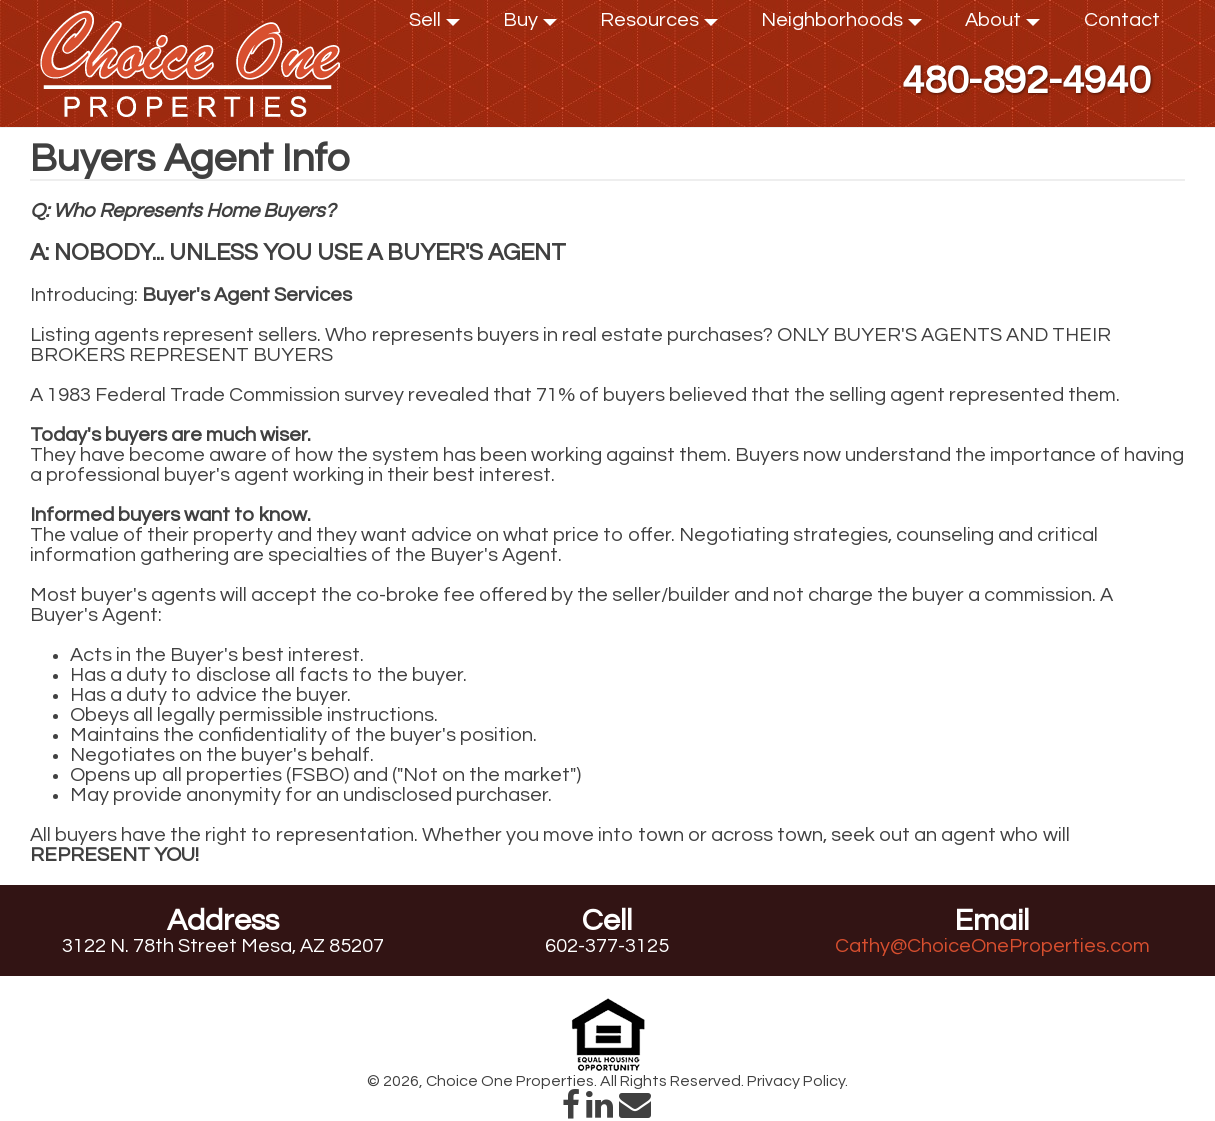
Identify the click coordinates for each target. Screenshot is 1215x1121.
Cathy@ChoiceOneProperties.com (992, 946)
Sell (434, 25)
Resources (659, 25)
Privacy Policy (796, 1081)
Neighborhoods (841, 25)
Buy (530, 25)
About (1002, 25)
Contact (1122, 20)
